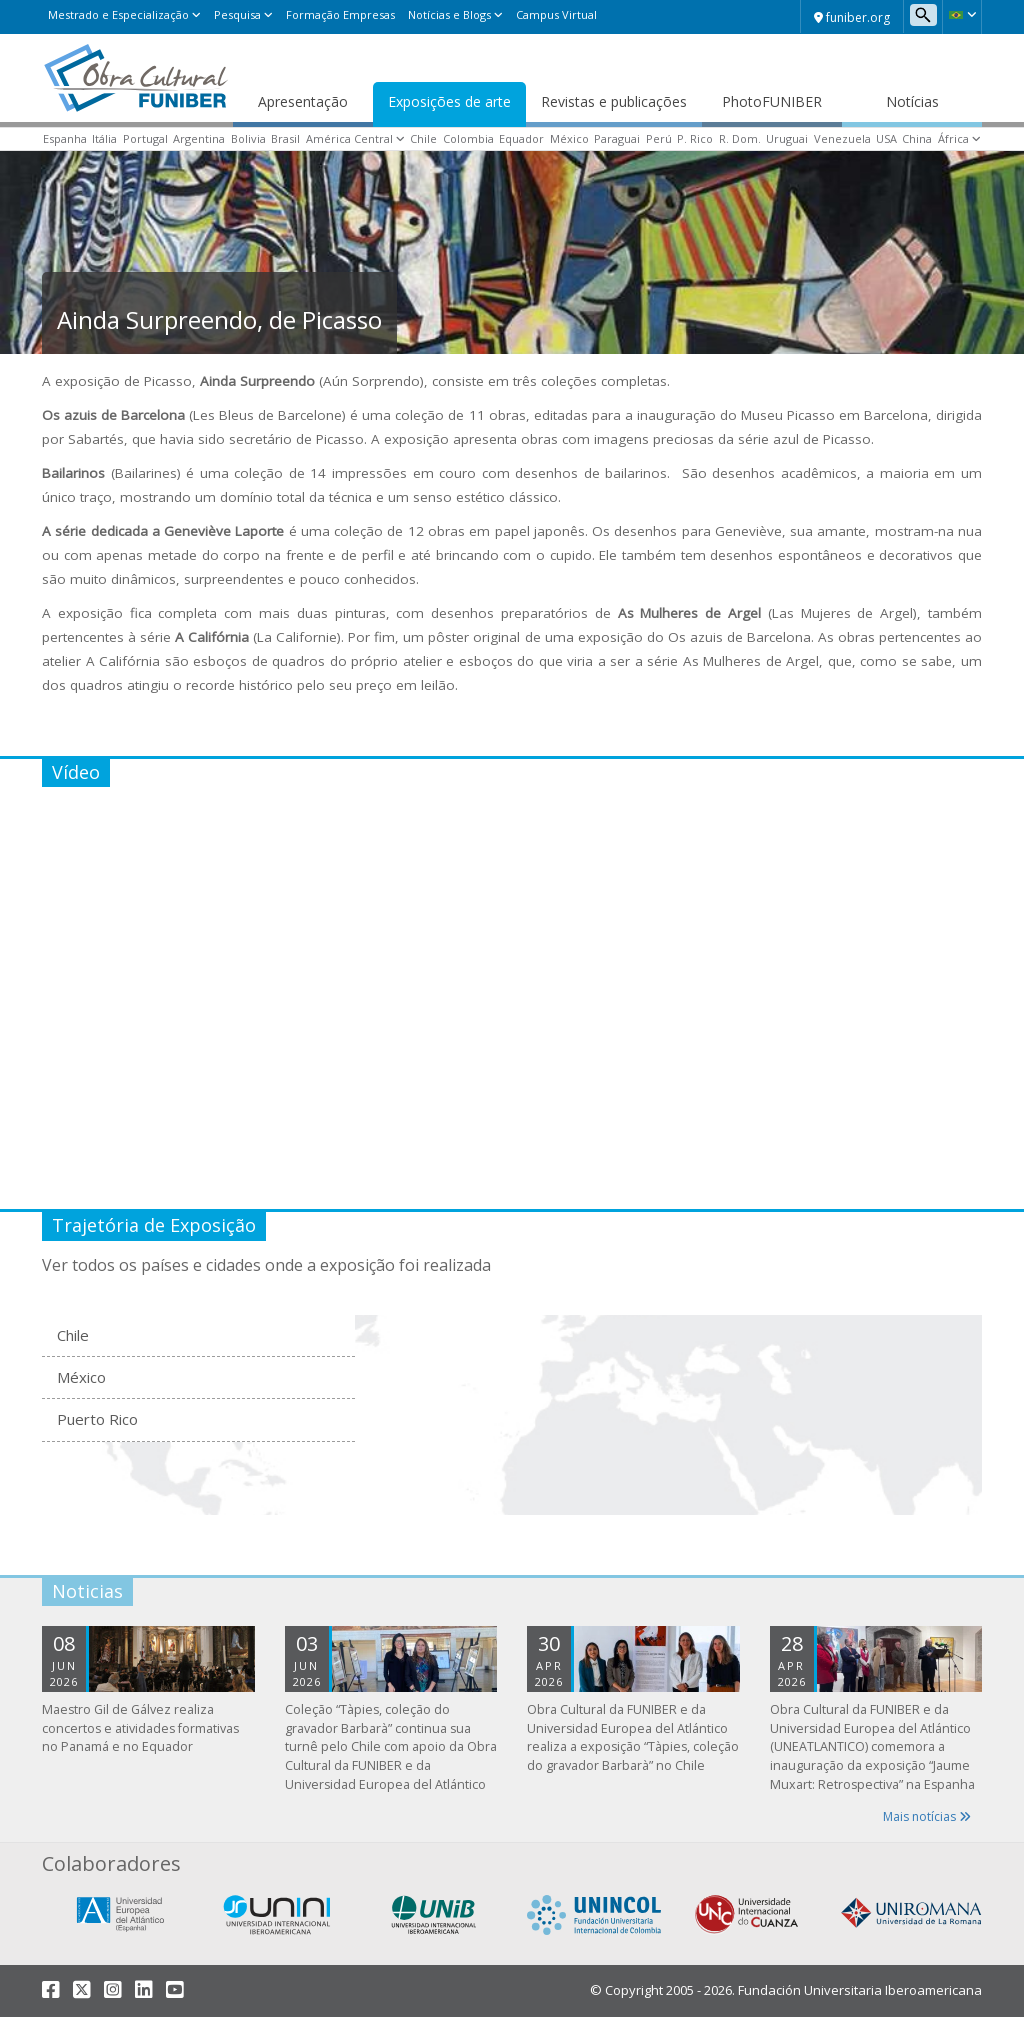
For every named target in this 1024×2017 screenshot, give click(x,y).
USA (886, 138)
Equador (521, 138)
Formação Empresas (340, 14)
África (953, 138)
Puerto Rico (97, 1419)
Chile (423, 138)
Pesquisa (237, 14)
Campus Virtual (556, 14)
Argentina (199, 138)
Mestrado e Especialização (118, 14)
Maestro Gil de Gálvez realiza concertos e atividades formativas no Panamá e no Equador (140, 1728)
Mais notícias (927, 1816)
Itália (104, 138)
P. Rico (695, 138)
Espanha (65, 138)
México (569, 138)
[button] (962, 15)
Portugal (145, 138)
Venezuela (842, 138)
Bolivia (248, 138)
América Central (349, 138)
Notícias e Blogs (449, 14)
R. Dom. (740, 138)
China (917, 138)
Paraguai (617, 138)
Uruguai (787, 138)
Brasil (285, 138)
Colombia (468, 138)
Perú (659, 138)
